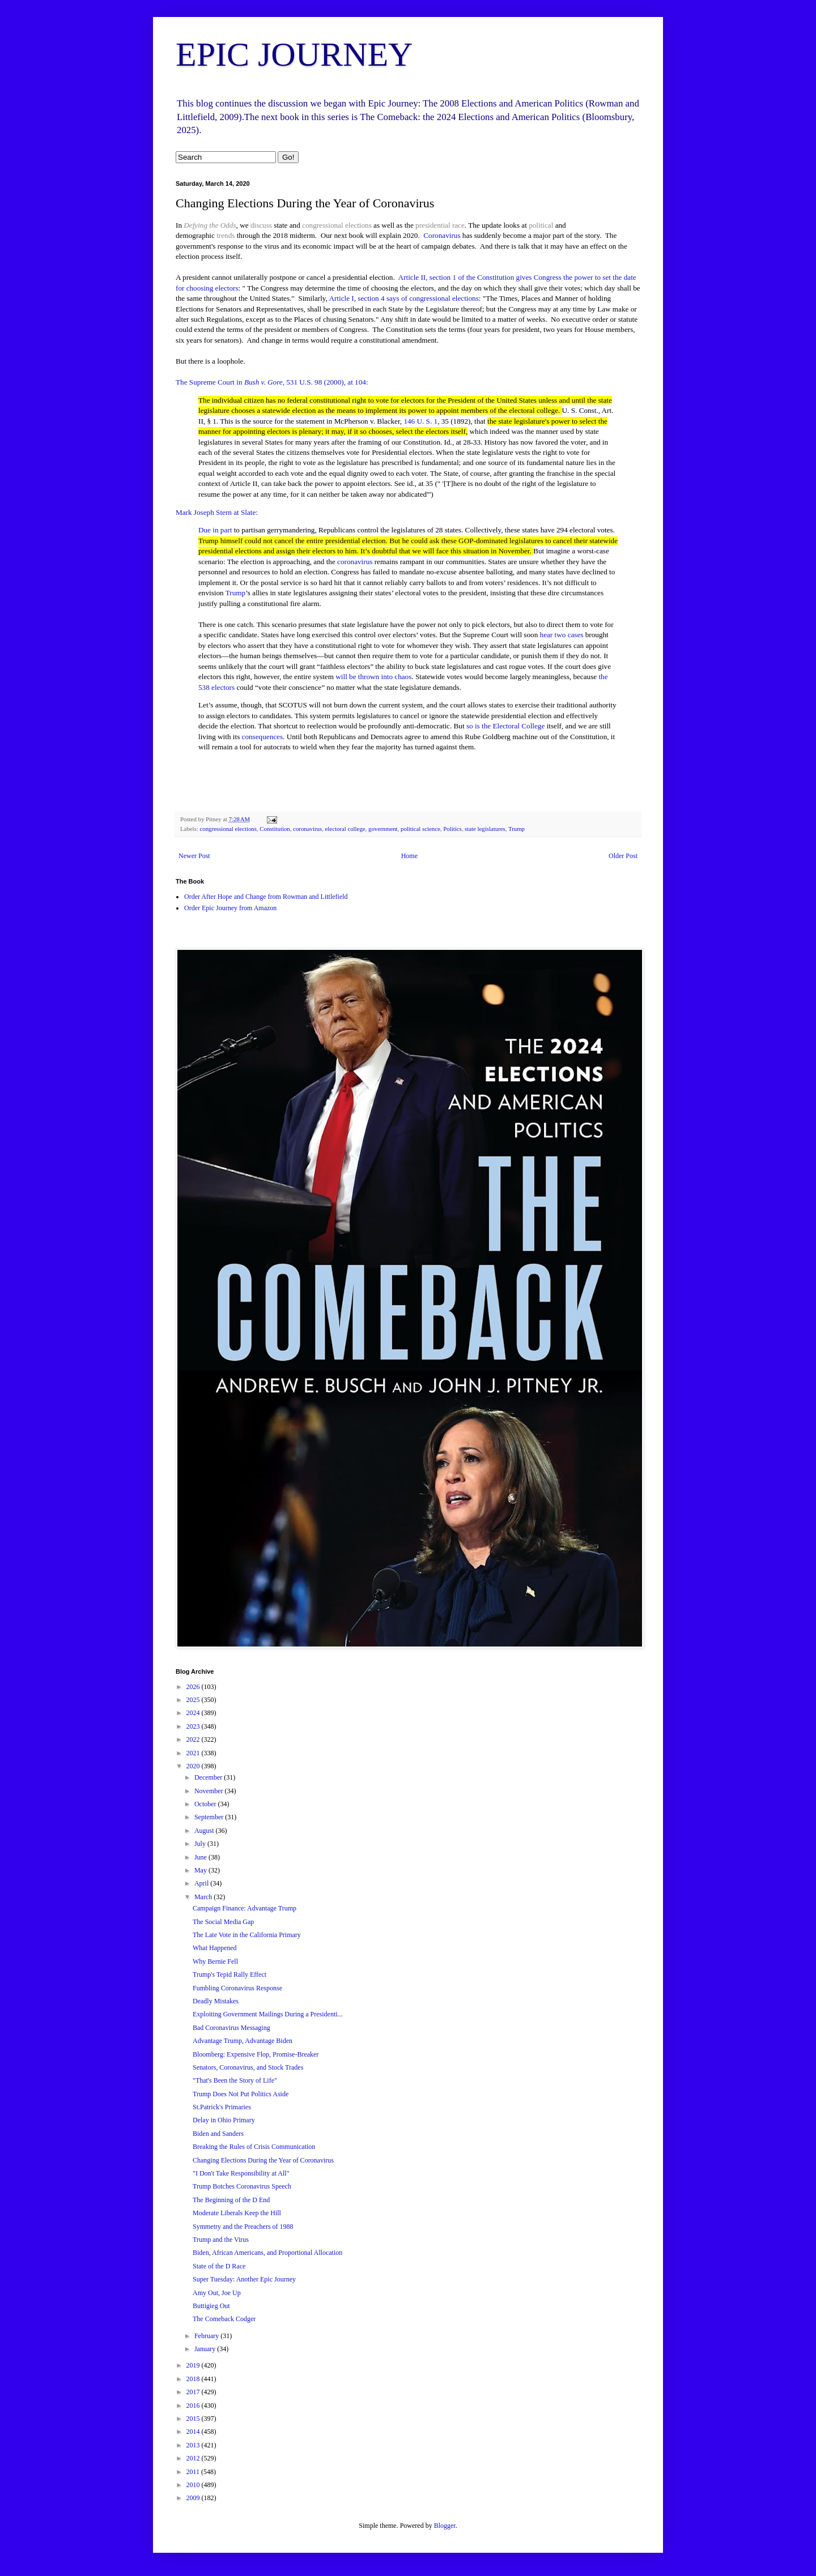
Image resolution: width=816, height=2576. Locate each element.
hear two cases (562, 634)
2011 (194, 2472)
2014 (194, 2432)
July (200, 1844)
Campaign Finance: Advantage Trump (244, 1908)
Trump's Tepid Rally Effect (229, 1974)
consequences (262, 736)
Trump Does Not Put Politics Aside (240, 2094)
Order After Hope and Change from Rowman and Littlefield (266, 897)
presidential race (440, 225)
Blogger (445, 2526)
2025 (194, 1700)
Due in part (215, 530)
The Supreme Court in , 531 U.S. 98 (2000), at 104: (272, 382)
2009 (194, 2498)
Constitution (275, 828)
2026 (194, 1687)
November (209, 1791)
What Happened (215, 1948)
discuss (261, 225)
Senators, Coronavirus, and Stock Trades (248, 2067)
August (205, 1831)
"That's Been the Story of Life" (235, 2080)
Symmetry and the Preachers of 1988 (243, 2226)
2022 (194, 1739)
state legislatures (485, 828)
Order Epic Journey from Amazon (230, 908)
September (209, 1817)
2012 (194, 2458)
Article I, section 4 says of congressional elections (403, 298)
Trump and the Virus (221, 2240)
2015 (194, 2419)
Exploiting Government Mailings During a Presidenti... (268, 2014)
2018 (194, 2379)
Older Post (623, 856)
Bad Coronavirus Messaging (231, 2028)
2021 (194, 1753)
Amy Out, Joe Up (217, 2293)
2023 (194, 1726)
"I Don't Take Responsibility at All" (241, 2173)
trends (225, 235)
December (209, 1777)
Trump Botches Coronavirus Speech (242, 2186)
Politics (452, 828)
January (205, 2349)
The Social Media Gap (223, 1922)
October (206, 1804)
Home (409, 856)
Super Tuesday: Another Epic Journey (244, 2279)
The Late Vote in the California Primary (247, 1935)
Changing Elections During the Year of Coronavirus (263, 2160)
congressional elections (337, 225)
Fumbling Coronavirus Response (237, 1988)
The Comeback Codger (224, 2319)
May (201, 1870)
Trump (235, 592)
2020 (194, 1766)
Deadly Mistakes (216, 2001)
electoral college (345, 828)
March (204, 1897)
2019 (194, 2365)
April (202, 1883)
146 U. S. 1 (420, 421)
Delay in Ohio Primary (224, 2120)
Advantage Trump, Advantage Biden (242, 2041)
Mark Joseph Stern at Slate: (217, 512)
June (201, 1857)
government (383, 828)
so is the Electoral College (505, 726)
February (207, 2336)
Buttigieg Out (211, 2306)
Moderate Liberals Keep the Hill (237, 2213)
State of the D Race (219, 2266)
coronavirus (354, 561)
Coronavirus (441, 235)
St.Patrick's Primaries (222, 2107)
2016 (194, 2405)
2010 (194, 2485)
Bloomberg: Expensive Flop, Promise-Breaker (255, 2054)
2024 (194, 1713)
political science (420, 828)
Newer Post (194, 856)
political (540, 225)
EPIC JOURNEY (294, 54)
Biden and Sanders (218, 2134)
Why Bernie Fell (215, 1961)
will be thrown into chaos (373, 676)
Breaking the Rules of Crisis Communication (254, 2147)
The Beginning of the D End (231, 2200)
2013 (194, 2445)
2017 (194, 2392)
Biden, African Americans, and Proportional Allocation (267, 2253)
